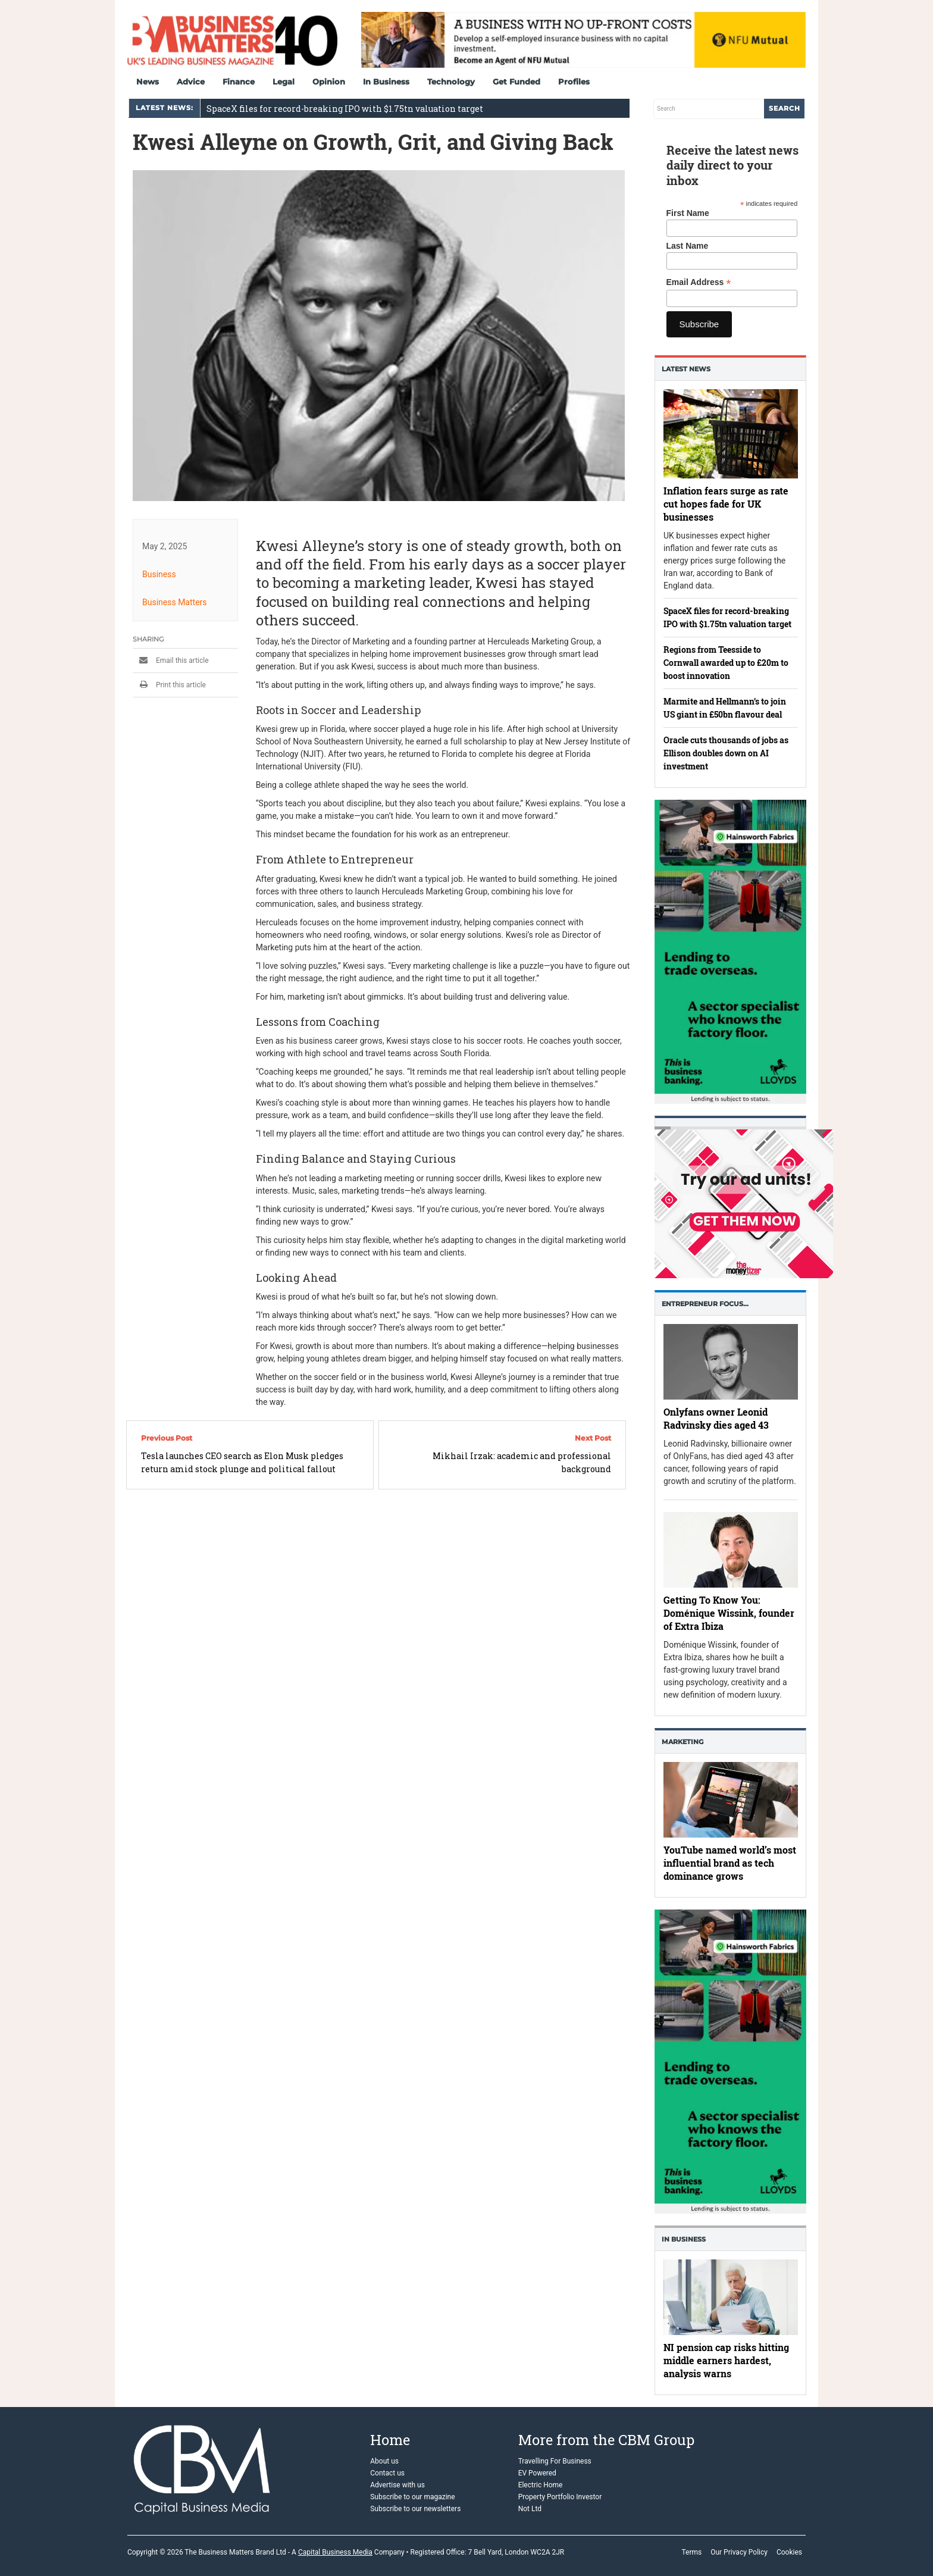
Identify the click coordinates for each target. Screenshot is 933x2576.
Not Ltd (529, 2509)
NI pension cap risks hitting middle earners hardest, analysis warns (726, 2360)
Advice (191, 81)
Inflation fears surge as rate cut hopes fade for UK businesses (725, 503)
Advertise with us (397, 2485)
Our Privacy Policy (739, 2552)
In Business (386, 81)
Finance (239, 81)
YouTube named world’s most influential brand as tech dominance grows (729, 1862)
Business (159, 574)
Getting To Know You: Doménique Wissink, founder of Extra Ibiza (728, 1613)
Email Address (698, 282)
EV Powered (537, 2473)
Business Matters (174, 602)
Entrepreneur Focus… (705, 1304)
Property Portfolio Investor (560, 2497)
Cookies (789, 2552)
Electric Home (540, 2485)
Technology (451, 81)
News (147, 81)
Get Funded (516, 81)
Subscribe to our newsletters (415, 2509)
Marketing (682, 1742)
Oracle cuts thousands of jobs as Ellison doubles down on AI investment (725, 753)
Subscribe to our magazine (412, 2497)
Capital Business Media (335, 2552)
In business (684, 2239)
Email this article (171, 660)
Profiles (574, 81)
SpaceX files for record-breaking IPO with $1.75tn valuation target (344, 108)
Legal (284, 81)
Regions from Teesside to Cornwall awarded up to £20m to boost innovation (725, 662)
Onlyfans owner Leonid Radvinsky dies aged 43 (716, 1418)
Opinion (328, 81)
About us (384, 2461)
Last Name (687, 246)
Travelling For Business (554, 2461)
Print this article (169, 685)
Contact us (387, 2473)
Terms (691, 2552)
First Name (687, 213)
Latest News (686, 369)
